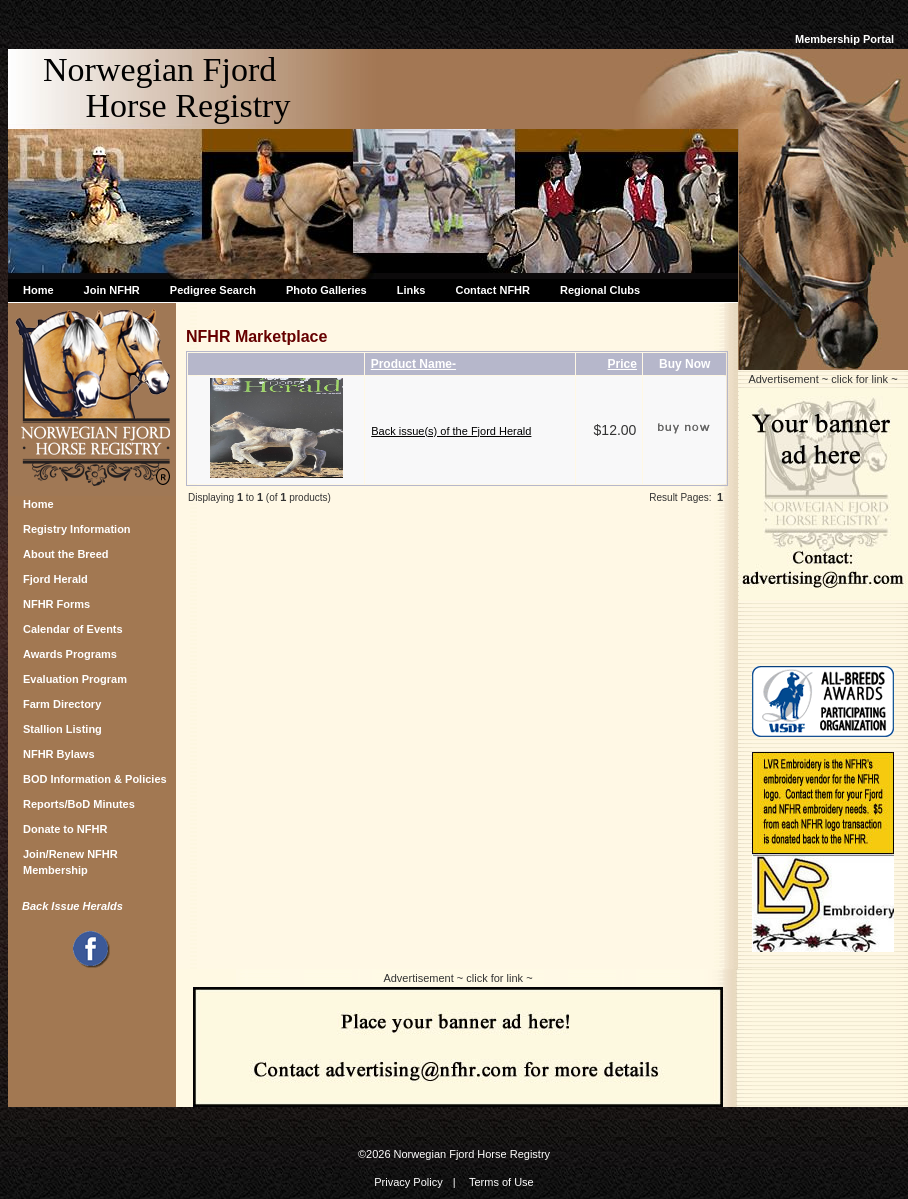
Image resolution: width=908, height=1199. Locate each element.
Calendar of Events (73, 629)
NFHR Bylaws (59, 754)
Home (38, 290)
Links (411, 290)
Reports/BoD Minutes (79, 804)
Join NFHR (112, 290)
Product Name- (413, 364)
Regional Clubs (600, 290)
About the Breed (66, 554)
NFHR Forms (56, 604)
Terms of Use (501, 1182)
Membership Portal (844, 39)
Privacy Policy (408, 1182)
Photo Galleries (326, 290)
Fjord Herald (55, 579)
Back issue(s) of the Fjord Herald (451, 431)
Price (622, 364)
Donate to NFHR (65, 829)
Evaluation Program (75, 679)
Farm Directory (62, 704)
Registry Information (77, 529)
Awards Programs (70, 654)
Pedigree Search (213, 290)
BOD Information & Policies (95, 779)
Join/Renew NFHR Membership (70, 859)
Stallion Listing (62, 729)
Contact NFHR (492, 290)
